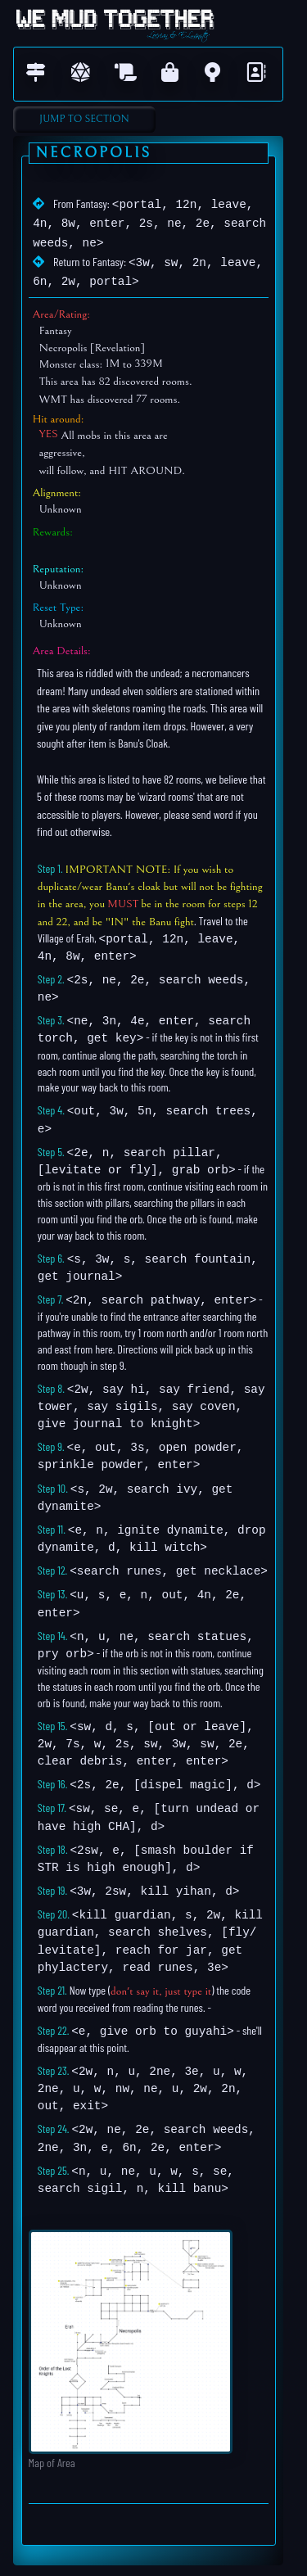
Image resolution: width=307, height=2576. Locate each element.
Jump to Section (84, 119)
